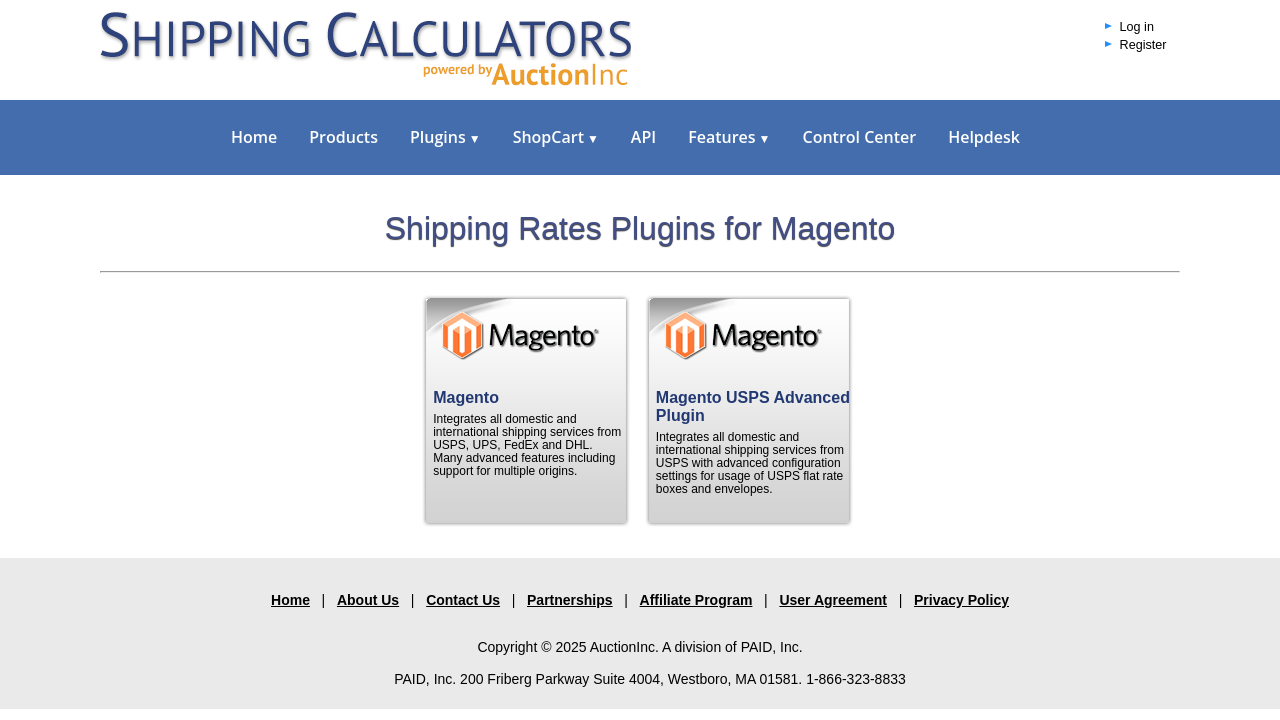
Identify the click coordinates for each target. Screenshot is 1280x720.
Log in (1137, 27)
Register (1143, 45)
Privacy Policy (961, 600)
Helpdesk (984, 137)
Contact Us (463, 600)
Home (254, 137)
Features (729, 137)
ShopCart (556, 137)
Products (343, 137)
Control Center (859, 137)
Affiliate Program (696, 600)
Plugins (445, 137)
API (643, 137)
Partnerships (570, 600)
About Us (368, 600)
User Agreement (833, 600)
